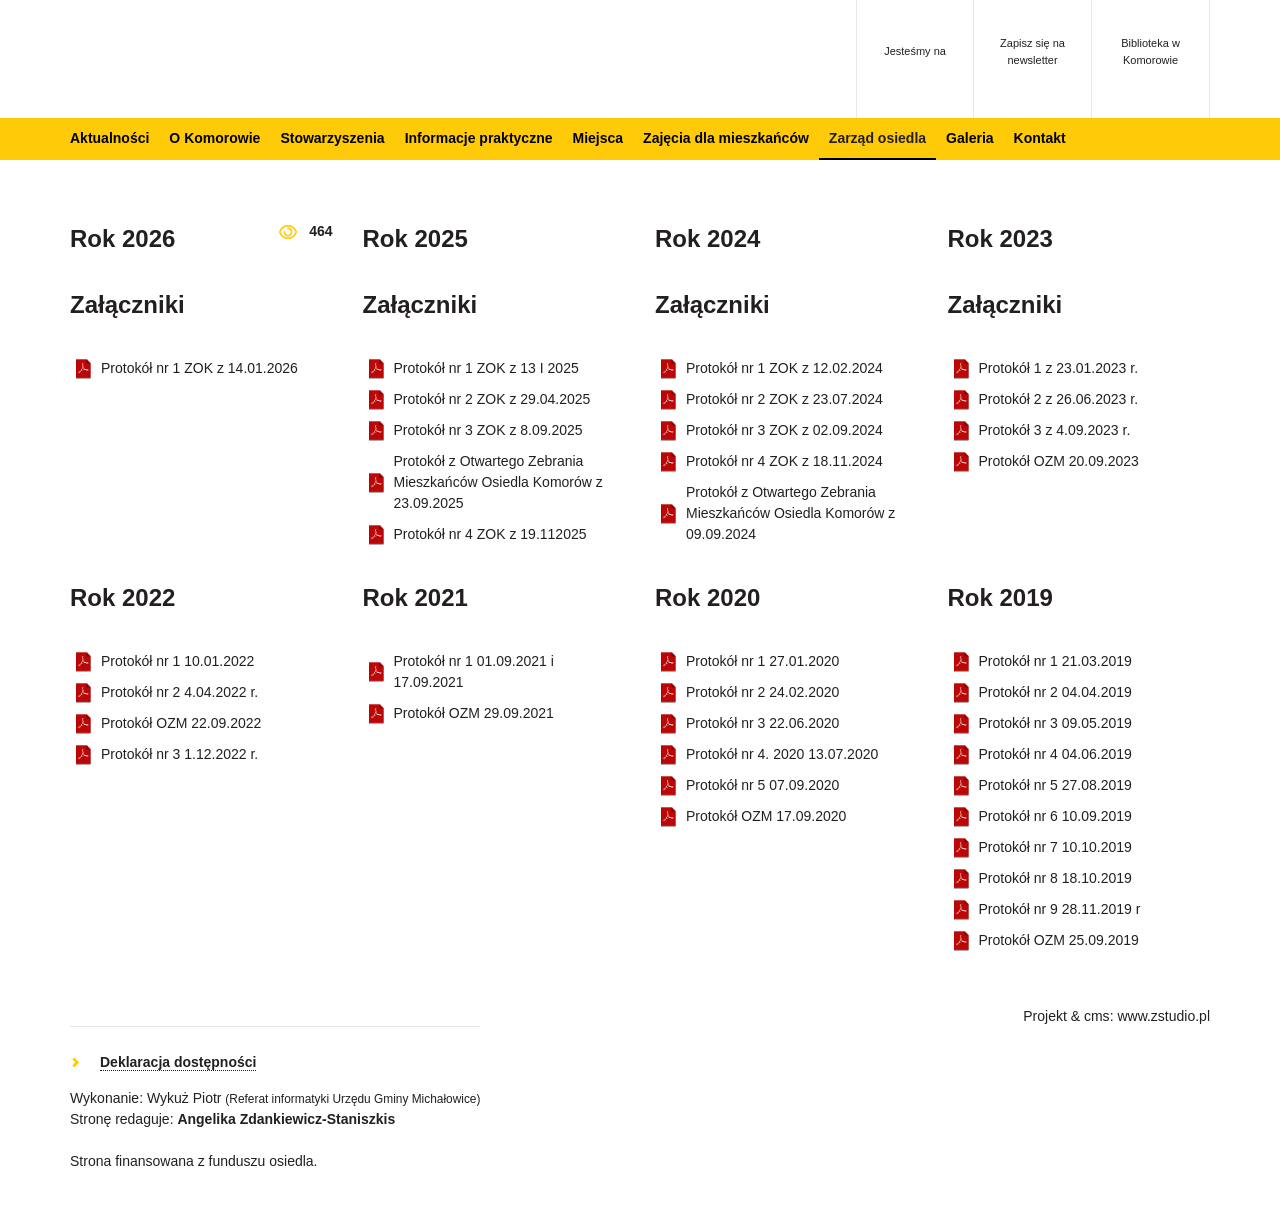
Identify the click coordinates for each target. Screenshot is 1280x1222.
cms (1097, 1016)
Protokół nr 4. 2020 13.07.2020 (782, 754)
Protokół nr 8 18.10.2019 (1055, 878)
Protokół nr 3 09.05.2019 (1055, 723)
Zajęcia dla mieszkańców (726, 138)
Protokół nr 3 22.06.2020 (762, 723)
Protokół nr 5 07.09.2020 (762, 785)
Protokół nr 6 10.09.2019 (1055, 816)
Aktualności (109, 138)
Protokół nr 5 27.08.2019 (1055, 785)
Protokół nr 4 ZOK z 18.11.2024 (784, 461)
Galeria (969, 138)
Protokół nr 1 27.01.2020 (762, 661)
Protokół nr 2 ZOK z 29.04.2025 (492, 399)
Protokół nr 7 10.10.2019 (1055, 847)
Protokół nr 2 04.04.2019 (1055, 692)
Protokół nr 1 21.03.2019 (1055, 661)
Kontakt (1040, 138)
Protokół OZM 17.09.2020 (766, 816)
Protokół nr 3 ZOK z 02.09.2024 (784, 430)
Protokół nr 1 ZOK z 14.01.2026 (199, 368)
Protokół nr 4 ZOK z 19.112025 (490, 534)
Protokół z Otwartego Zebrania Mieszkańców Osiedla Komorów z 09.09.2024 (790, 513)
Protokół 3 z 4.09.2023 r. (1055, 430)
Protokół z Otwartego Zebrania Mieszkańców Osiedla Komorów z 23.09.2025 (498, 482)
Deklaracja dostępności (178, 1062)
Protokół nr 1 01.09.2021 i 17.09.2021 (474, 671)
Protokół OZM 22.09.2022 (181, 723)
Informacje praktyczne (479, 138)
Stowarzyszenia (332, 138)
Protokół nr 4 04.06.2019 (1055, 754)
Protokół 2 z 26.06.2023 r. (1059, 399)
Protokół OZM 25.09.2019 (1059, 940)
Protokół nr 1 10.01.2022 (177, 661)
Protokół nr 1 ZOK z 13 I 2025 (486, 368)
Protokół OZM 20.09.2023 (1059, 461)
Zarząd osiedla (877, 138)
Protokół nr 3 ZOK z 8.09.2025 (488, 430)
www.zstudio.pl (1163, 1016)
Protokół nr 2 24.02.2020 (762, 692)
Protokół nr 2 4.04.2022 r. (179, 692)
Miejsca (597, 138)
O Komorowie (214, 138)
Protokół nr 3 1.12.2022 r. (179, 754)
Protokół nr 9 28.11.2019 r (1060, 909)
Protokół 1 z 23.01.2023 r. (1059, 368)
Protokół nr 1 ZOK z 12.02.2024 (784, 368)
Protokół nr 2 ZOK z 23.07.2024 (784, 399)
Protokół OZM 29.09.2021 (474, 713)
